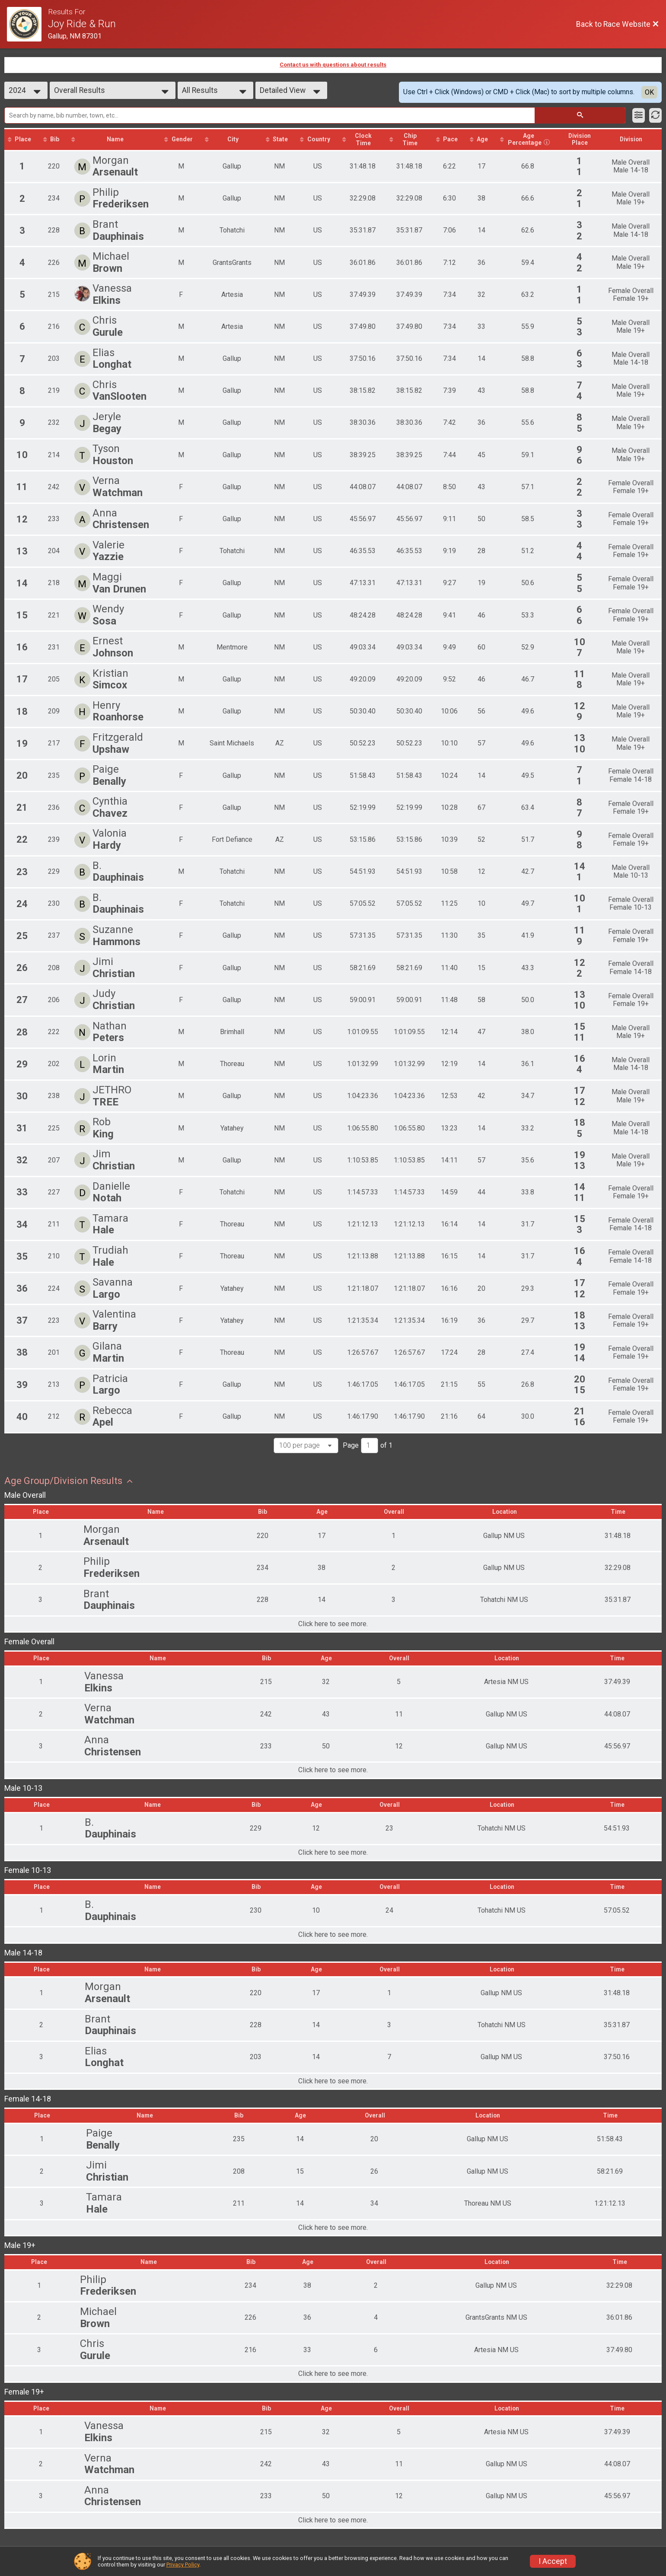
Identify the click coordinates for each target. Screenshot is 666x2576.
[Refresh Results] (655, 115)
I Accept (553, 2561)
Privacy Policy (182, 2564)
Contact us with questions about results (333, 64)
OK (649, 92)
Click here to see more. (333, 1625)
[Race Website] (27, 24)
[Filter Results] (638, 115)
